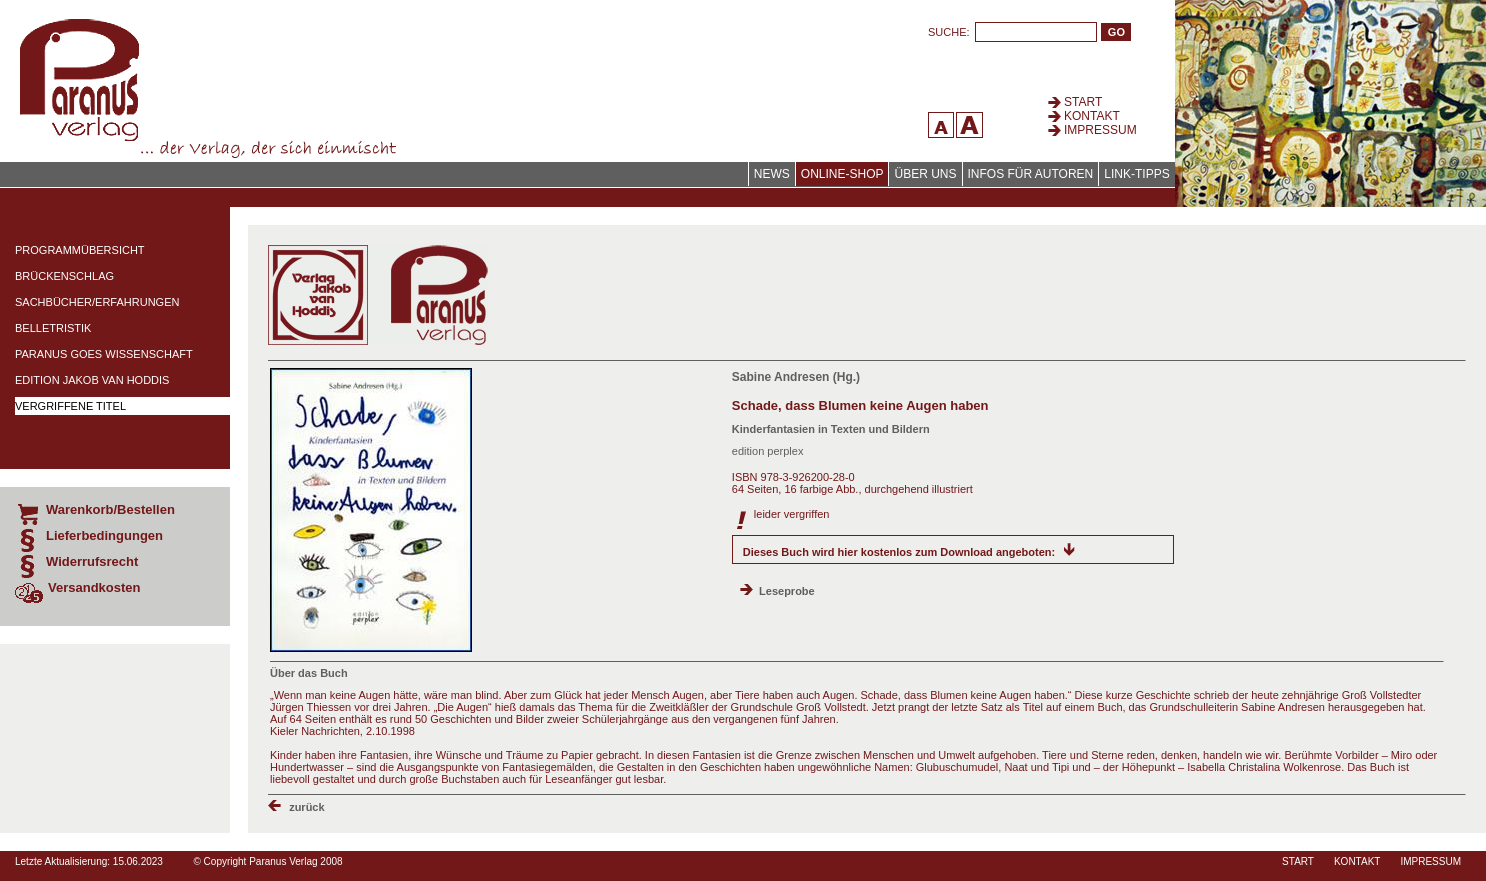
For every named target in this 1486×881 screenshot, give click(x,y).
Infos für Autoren (1031, 174)
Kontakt (1092, 116)
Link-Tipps (1136, 174)
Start (1083, 102)
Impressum (1100, 130)
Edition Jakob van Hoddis (92, 380)
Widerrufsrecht (92, 561)
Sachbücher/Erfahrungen (97, 302)
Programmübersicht (80, 250)
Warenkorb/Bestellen (110, 509)
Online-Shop (842, 174)
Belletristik (53, 328)
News (772, 174)
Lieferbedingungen (104, 535)
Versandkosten (94, 587)
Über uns (925, 174)
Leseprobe (787, 591)
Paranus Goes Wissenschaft (104, 354)
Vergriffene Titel (70, 406)
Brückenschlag (64, 276)
